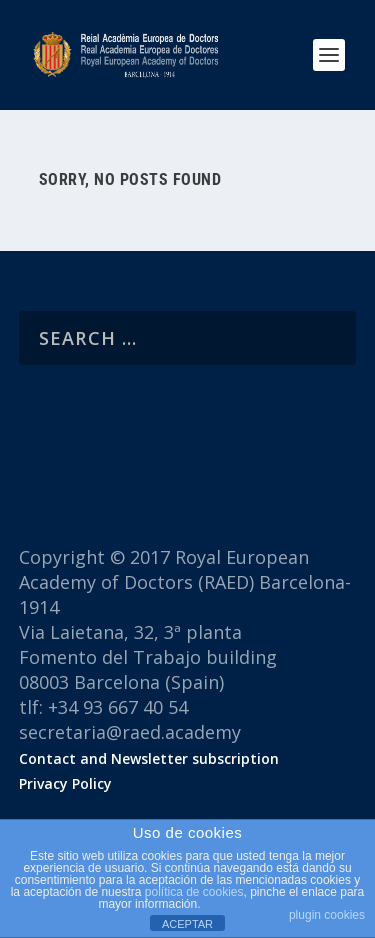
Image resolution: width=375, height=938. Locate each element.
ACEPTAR (187, 924)
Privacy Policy (65, 783)
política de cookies (194, 892)
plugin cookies (327, 915)
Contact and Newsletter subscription (149, 758)
